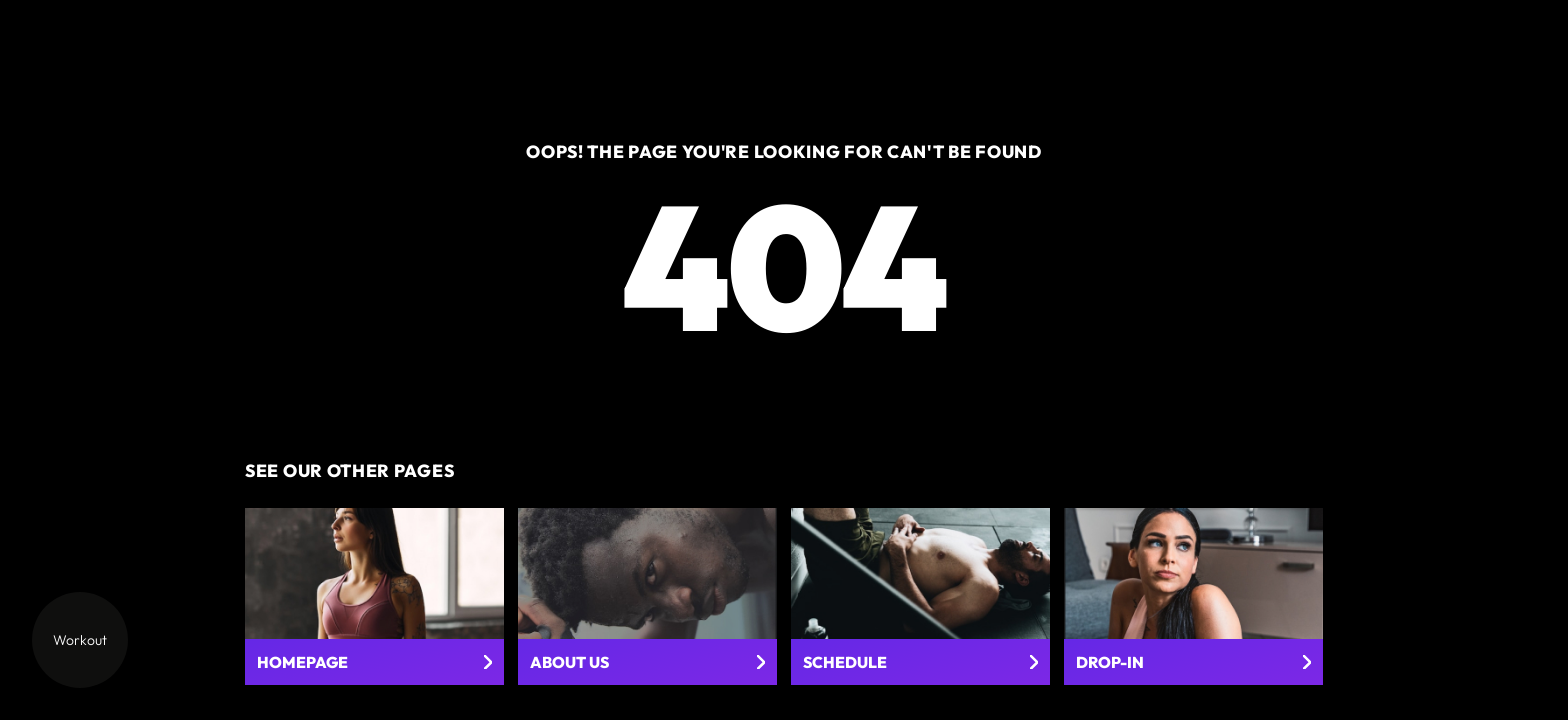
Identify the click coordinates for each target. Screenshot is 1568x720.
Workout (80, 640)
